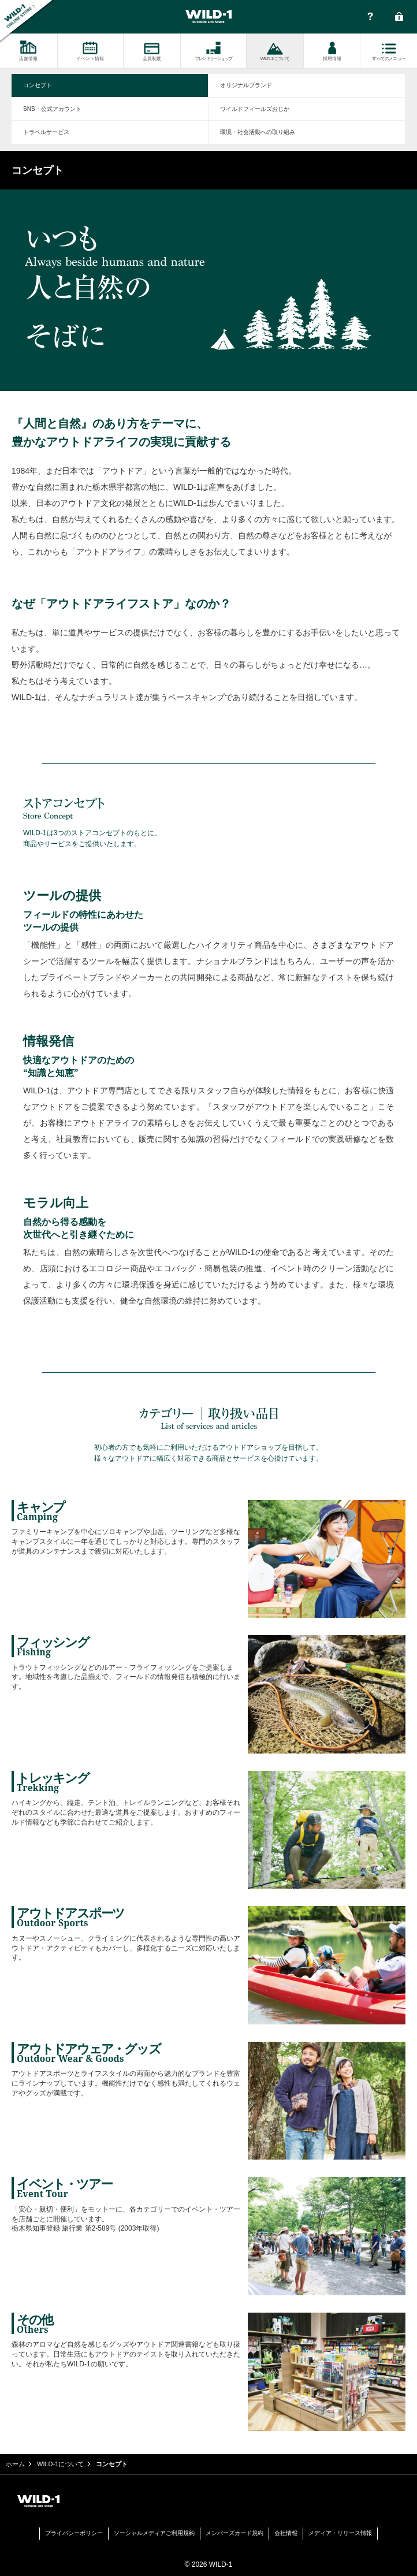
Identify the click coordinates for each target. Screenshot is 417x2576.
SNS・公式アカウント (52, 109)
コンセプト (37, 85)
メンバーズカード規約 (234, 2533)
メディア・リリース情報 (340, 2533)
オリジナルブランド (246, 85)
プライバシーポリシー (74, 2533)
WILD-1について (60, 2463)
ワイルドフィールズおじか (254, 109)
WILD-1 (208, 16)
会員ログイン (399, 17)
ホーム (15, 2463)
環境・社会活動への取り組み (257, 132)
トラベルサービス (46, 132)
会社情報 (285, 2533)
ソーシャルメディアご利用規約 (154, 2533)
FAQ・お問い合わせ (370, 17)
